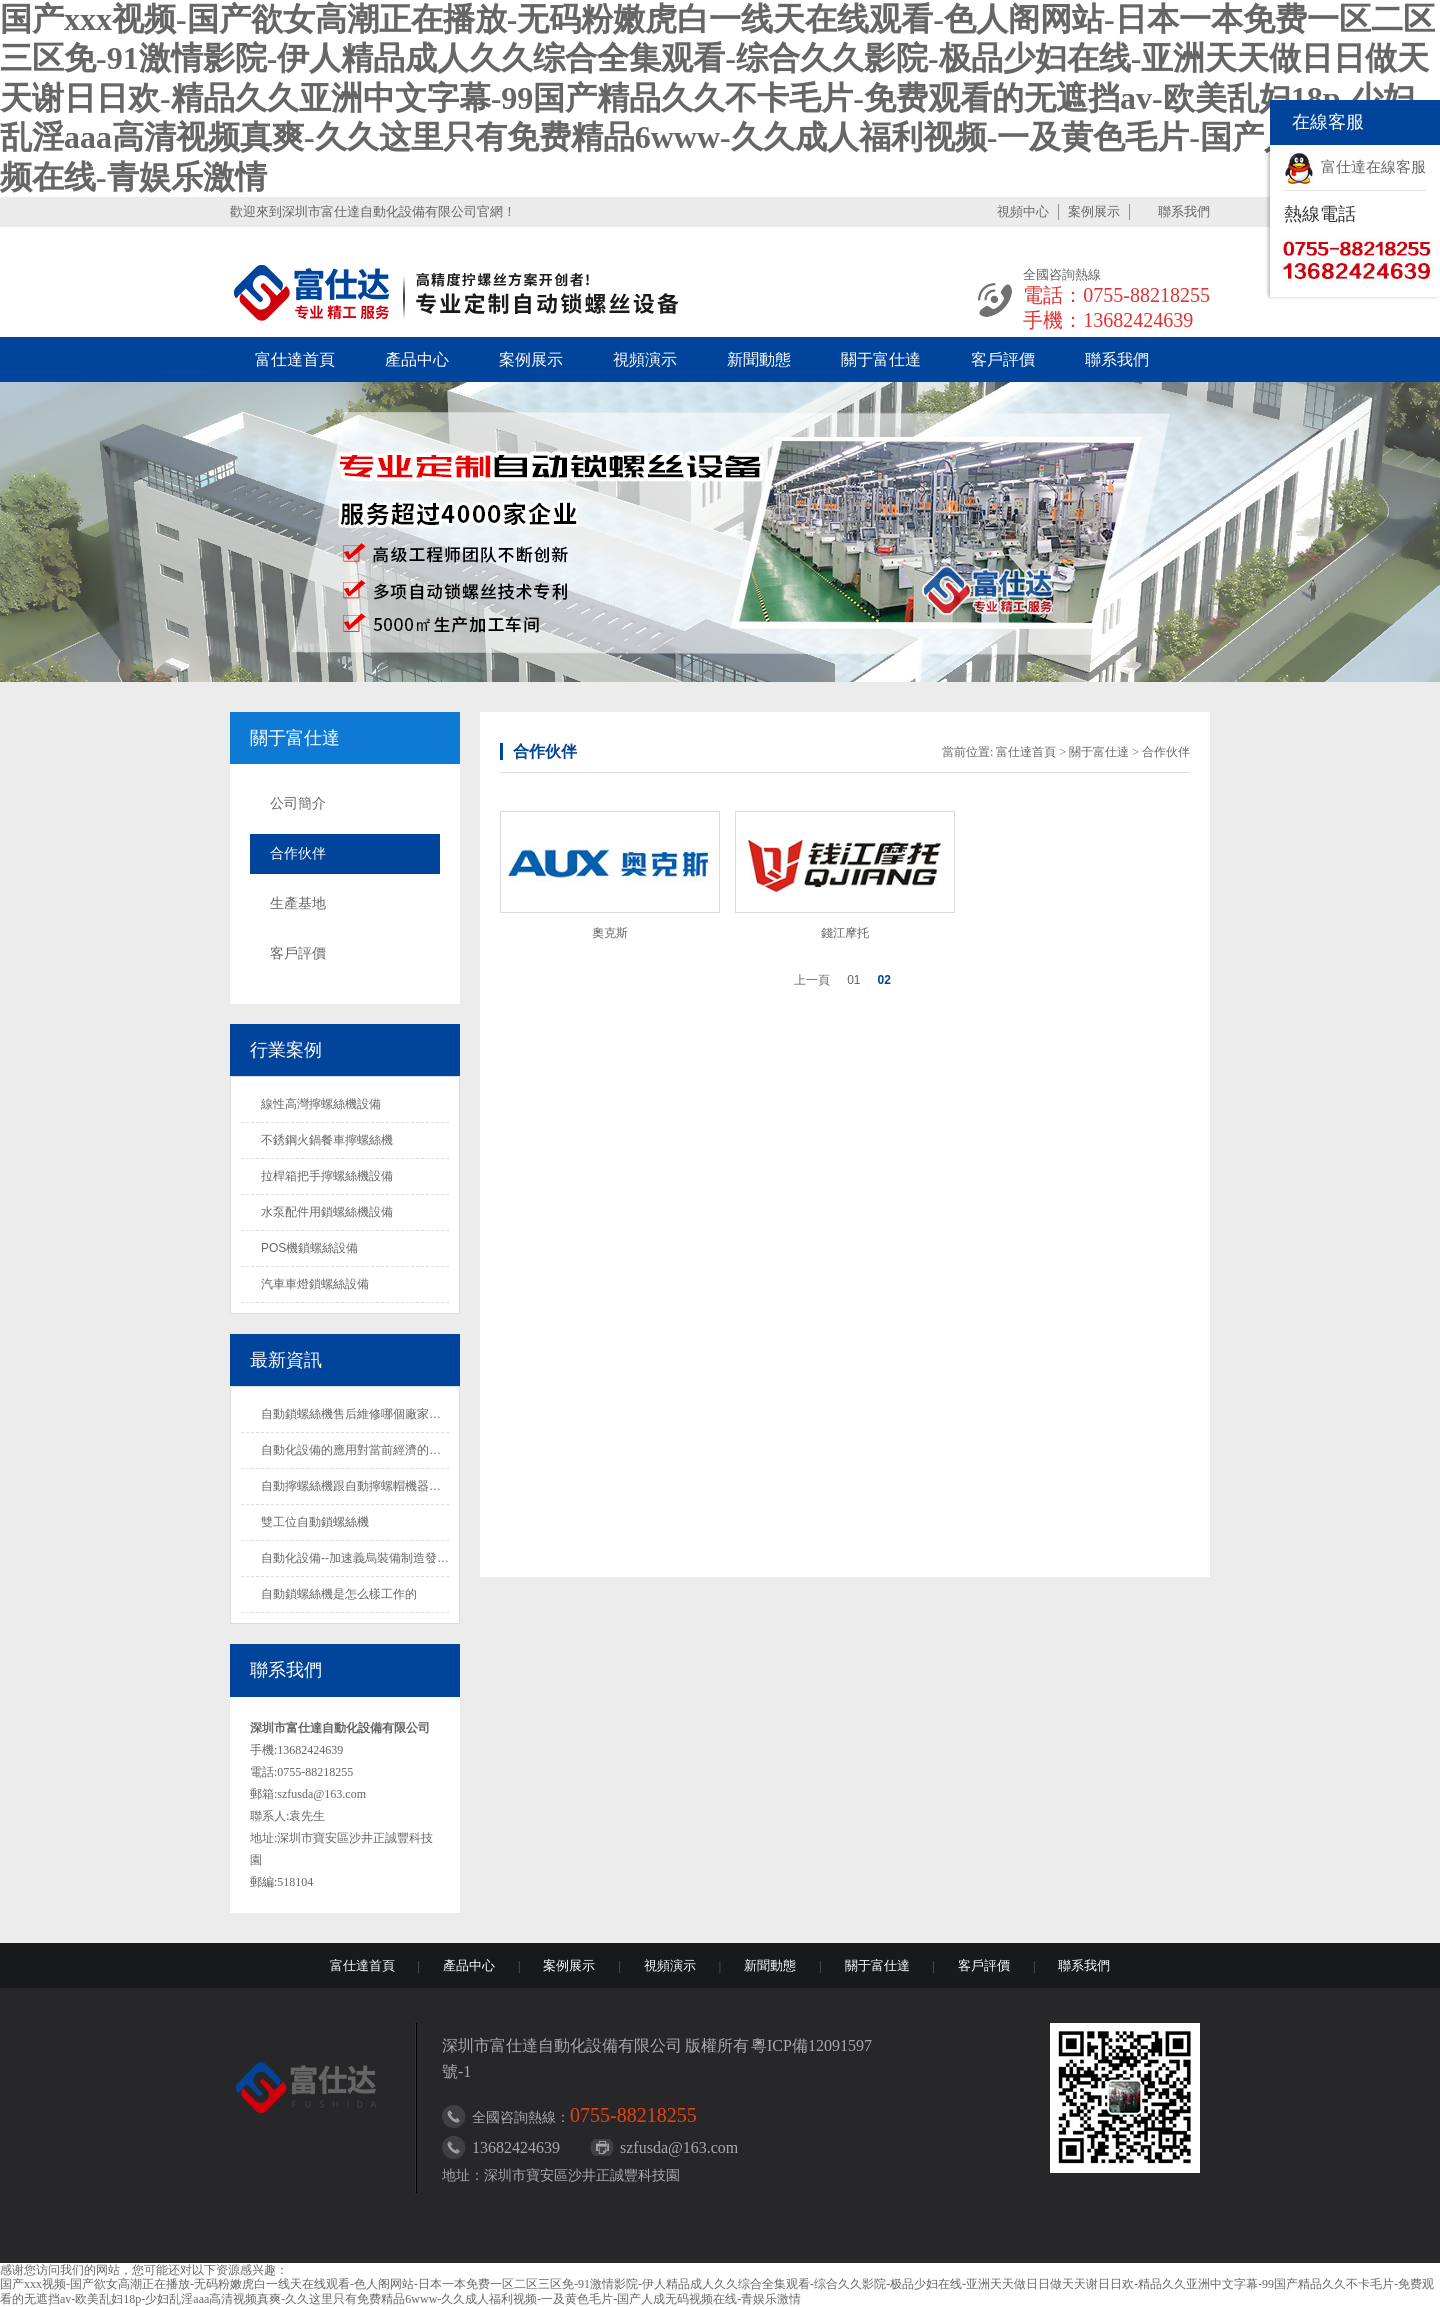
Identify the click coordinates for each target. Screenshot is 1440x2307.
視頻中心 (1023, 211)
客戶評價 (1003, 359)
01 (853, 980)
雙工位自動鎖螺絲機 (315, 1522)
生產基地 (298, 903)
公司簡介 (298, 803)
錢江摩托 (845, 933)
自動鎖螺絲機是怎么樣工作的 (339, 1594)
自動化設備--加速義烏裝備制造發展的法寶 (373, 1558)
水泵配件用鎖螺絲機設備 (327, 1212)
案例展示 (1094, 211)
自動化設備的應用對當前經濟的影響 (357, 1450)
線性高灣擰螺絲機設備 (321, 1104)
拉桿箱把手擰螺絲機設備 (327, 1176)
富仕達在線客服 (1373, 167)
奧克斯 (610, 933)
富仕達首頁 (295, 359)
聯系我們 (1184, 211)
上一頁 (812, 980)
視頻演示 (645, 359)
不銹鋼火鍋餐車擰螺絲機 (327, 1140)
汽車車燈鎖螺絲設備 (315, 1284)
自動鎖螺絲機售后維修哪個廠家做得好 (363, 1414)
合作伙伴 (298, 853)
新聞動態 (759, 359)
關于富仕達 (881, 359)
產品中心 (417, 359)
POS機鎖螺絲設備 (309, 1248)
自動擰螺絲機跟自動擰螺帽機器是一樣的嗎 (375, 1486)
